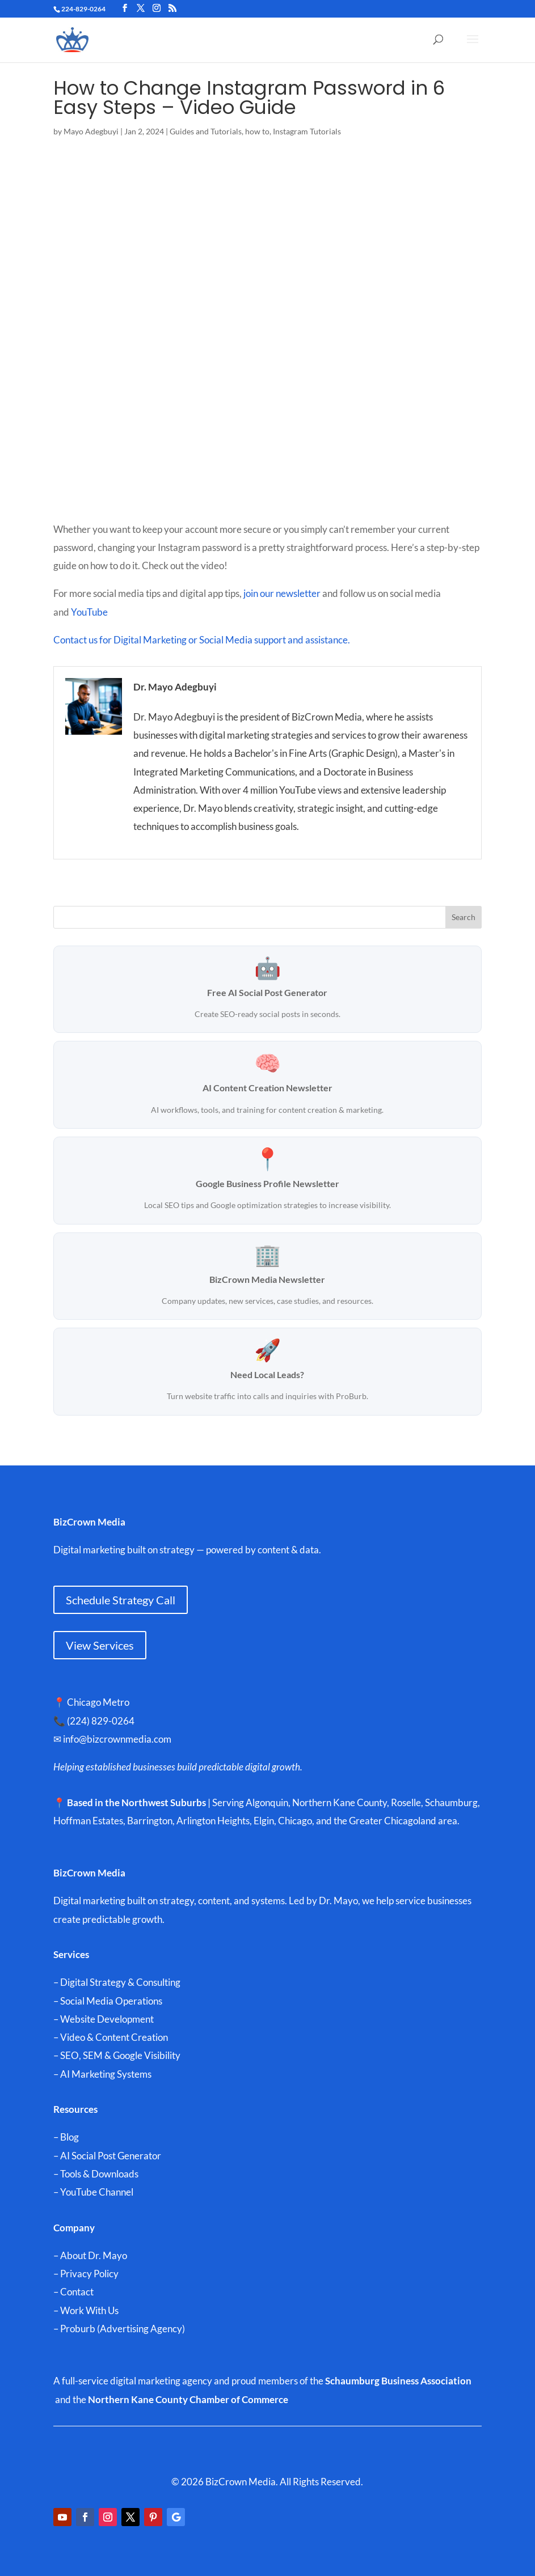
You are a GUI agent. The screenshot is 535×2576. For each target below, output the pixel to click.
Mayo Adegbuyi (91, 131)
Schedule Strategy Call (120, 1600)
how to (257, 131)
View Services (100, 1645)
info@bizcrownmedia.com (123, 1739)
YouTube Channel (96, 2192)
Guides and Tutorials (206, 131)
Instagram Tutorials (307, 131)
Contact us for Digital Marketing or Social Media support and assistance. (201, 640)
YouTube (90, 612)
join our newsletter (282, 593)
